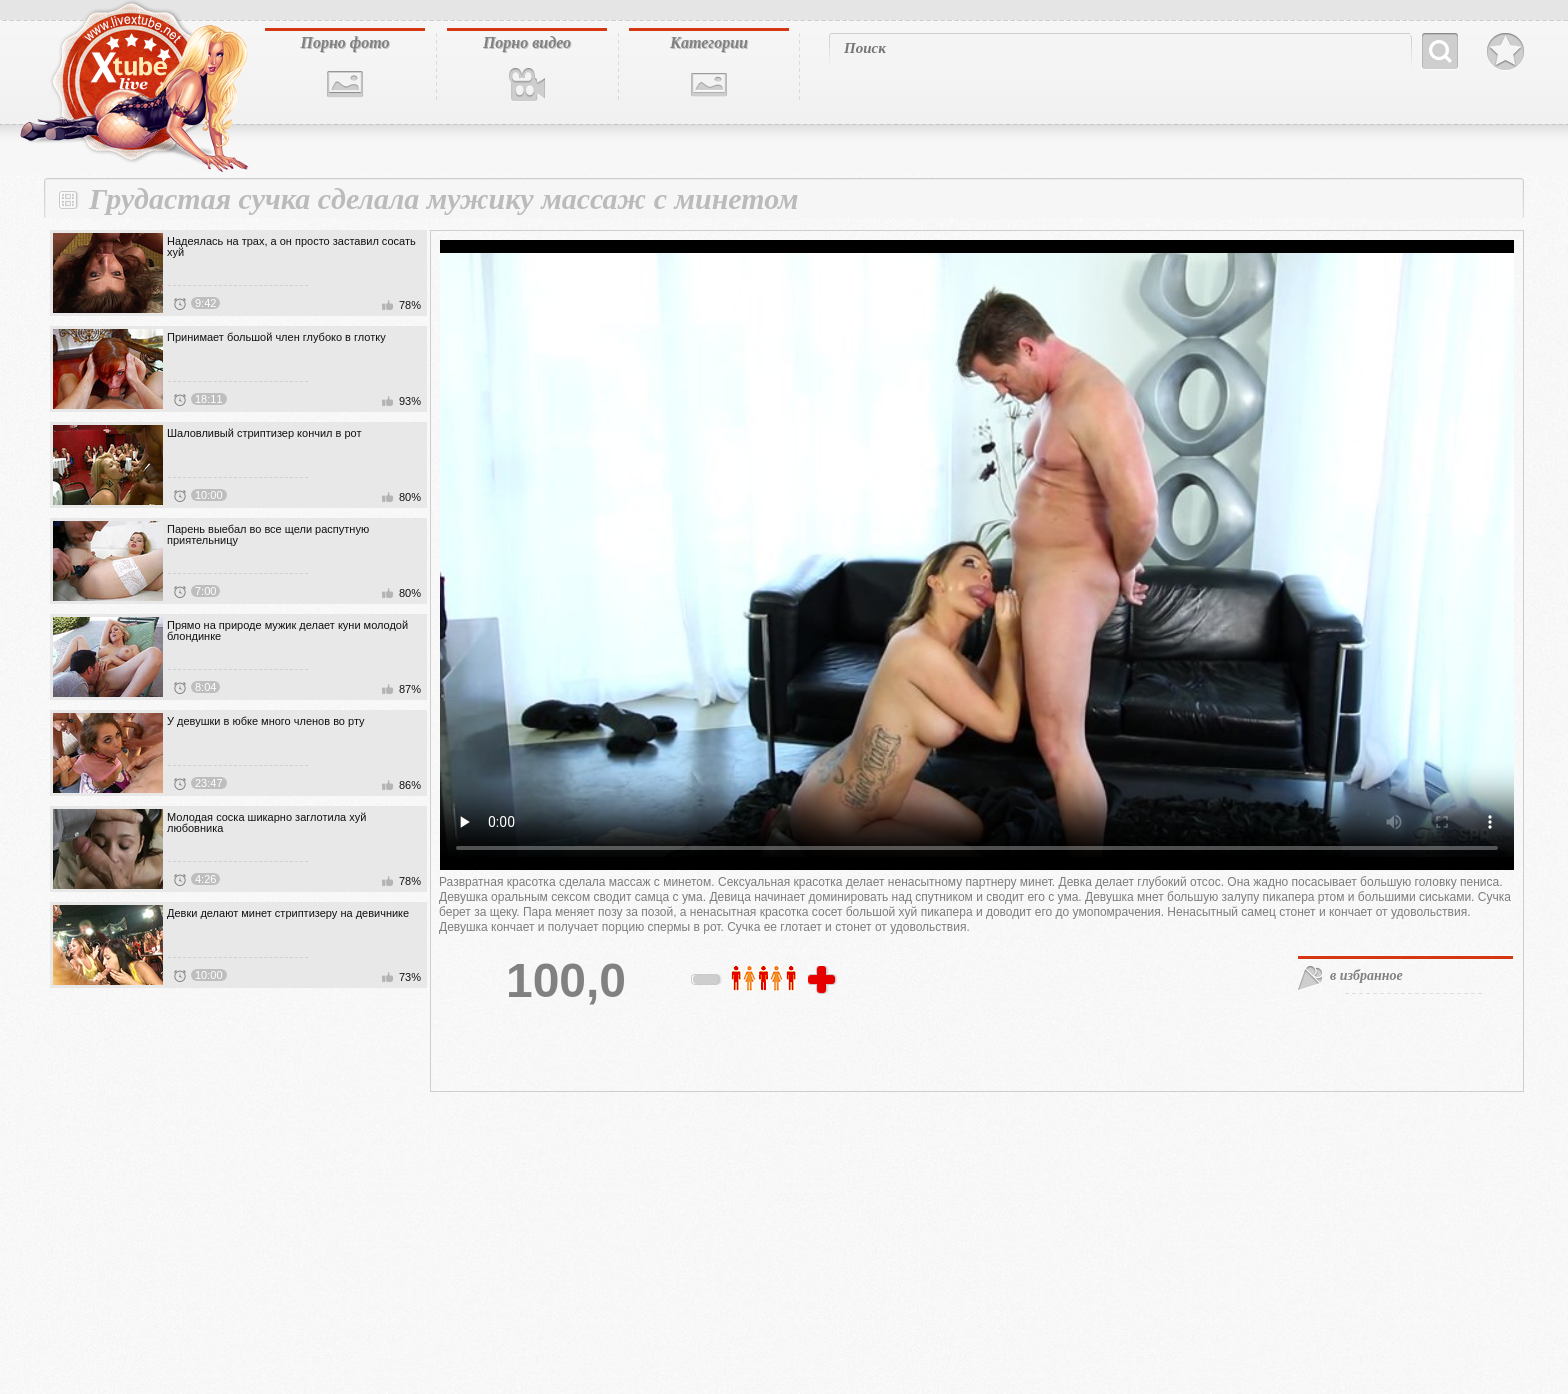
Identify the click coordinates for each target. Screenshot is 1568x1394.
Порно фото (344, 42)
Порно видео (527, 42)
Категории (709, 42)
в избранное (1366, 975)
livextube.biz (132, 87)
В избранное (1505, 52)
